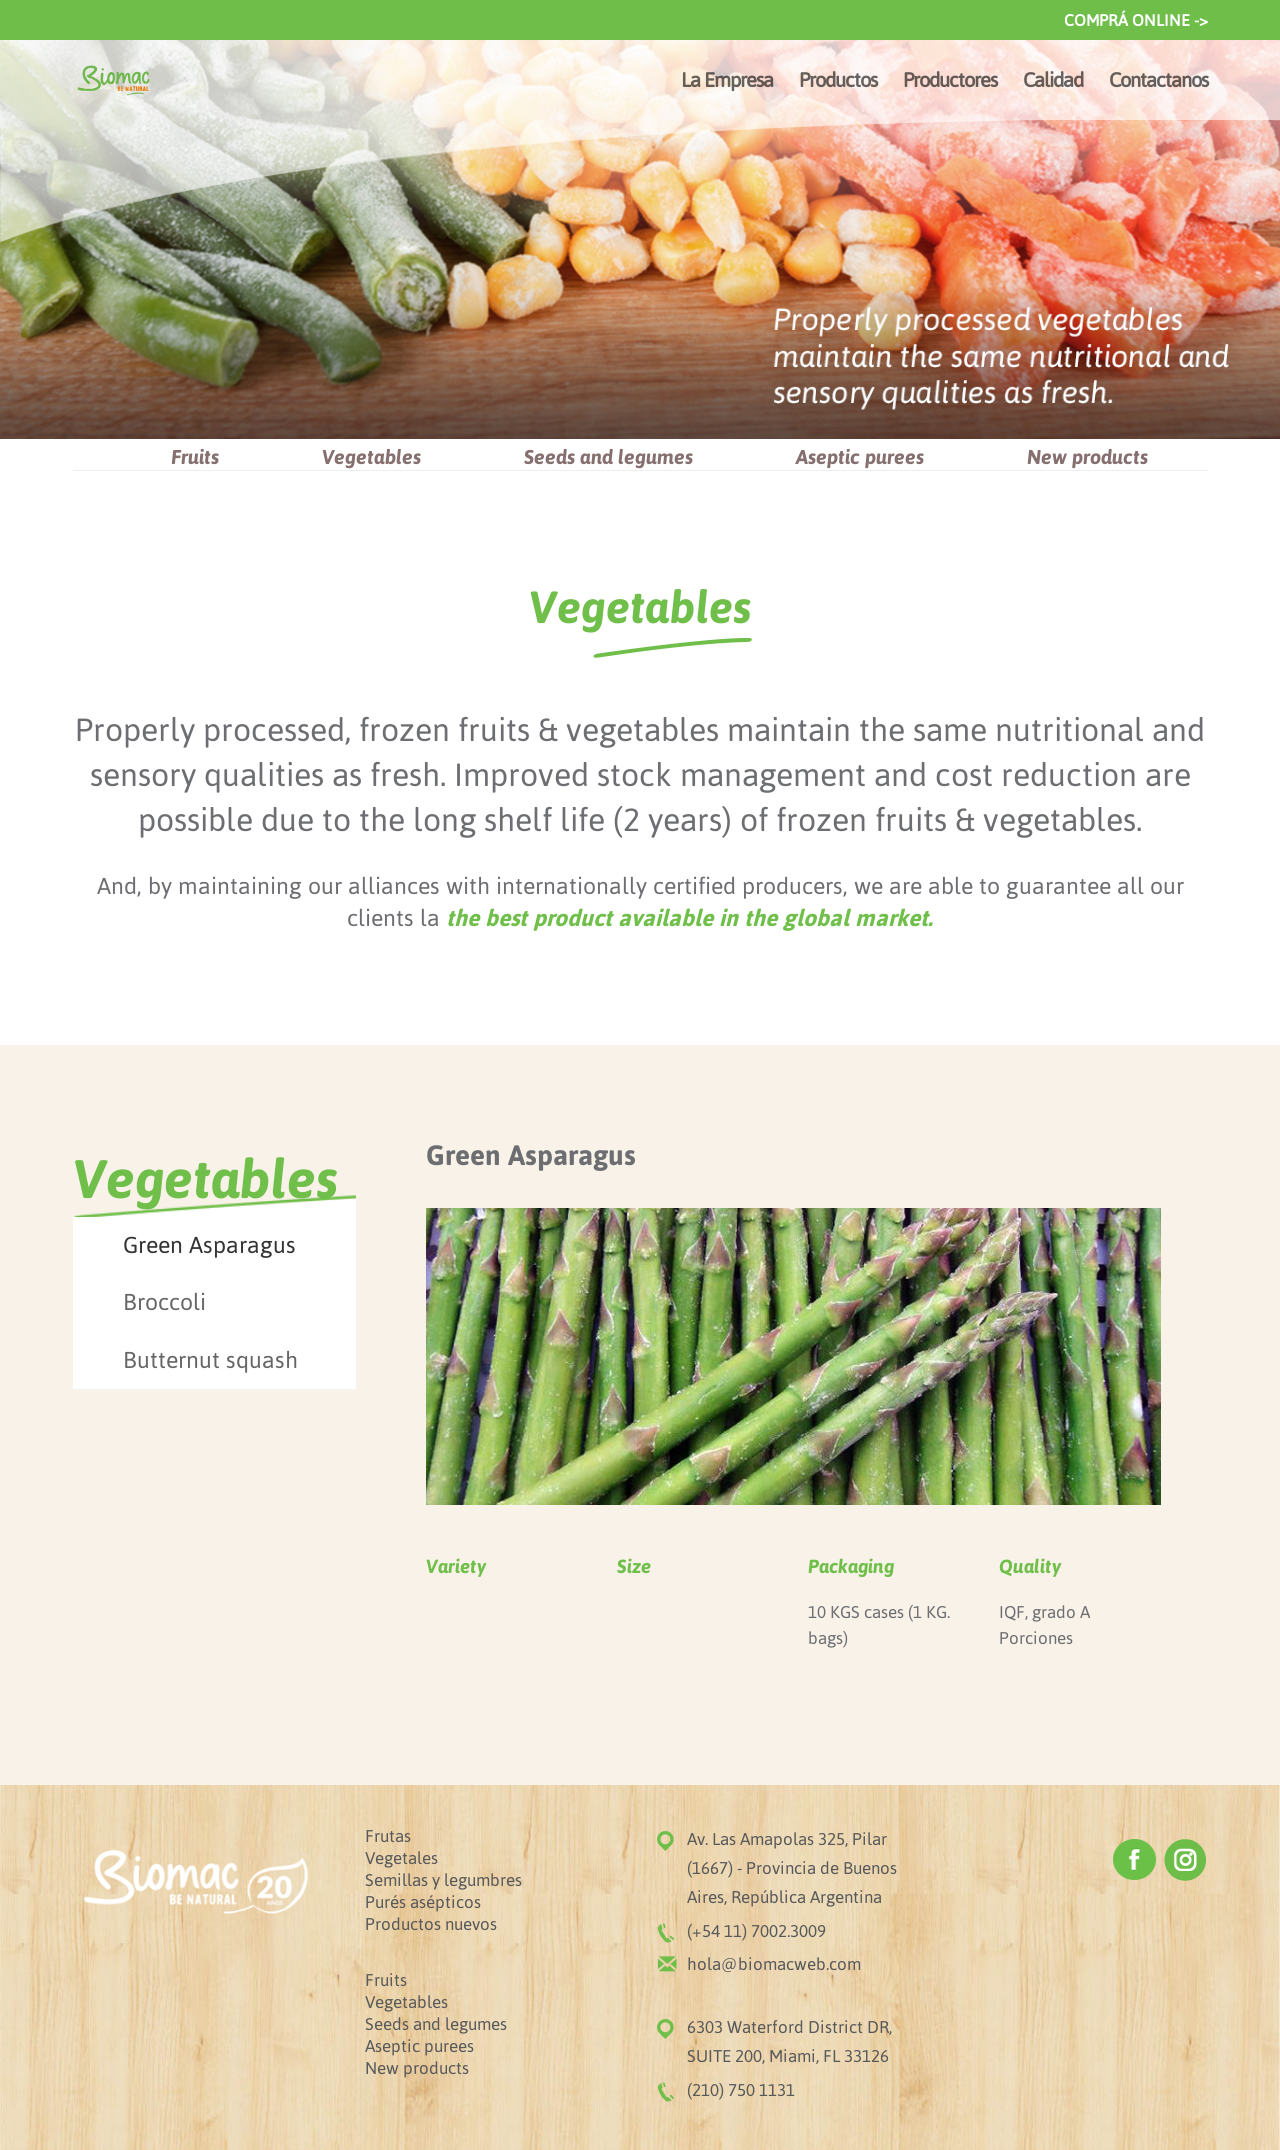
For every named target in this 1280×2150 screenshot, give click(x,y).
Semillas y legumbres (443, 1880)
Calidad (1053, 82)
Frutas (388, 1836)
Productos (838, 82)
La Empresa (727, 82)
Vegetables (371, 456)
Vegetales (401, 1858)
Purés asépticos (423, 1902)
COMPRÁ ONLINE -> (1136, 20)
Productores (950, 82)
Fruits (195, 456)
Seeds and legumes (608, 456)
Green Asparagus (209, 1245)
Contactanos (1158, 82)
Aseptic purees (860, 456)
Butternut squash (210, 1360)
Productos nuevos (431, 1924)
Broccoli (164, 1302)
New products (1087, 456)
